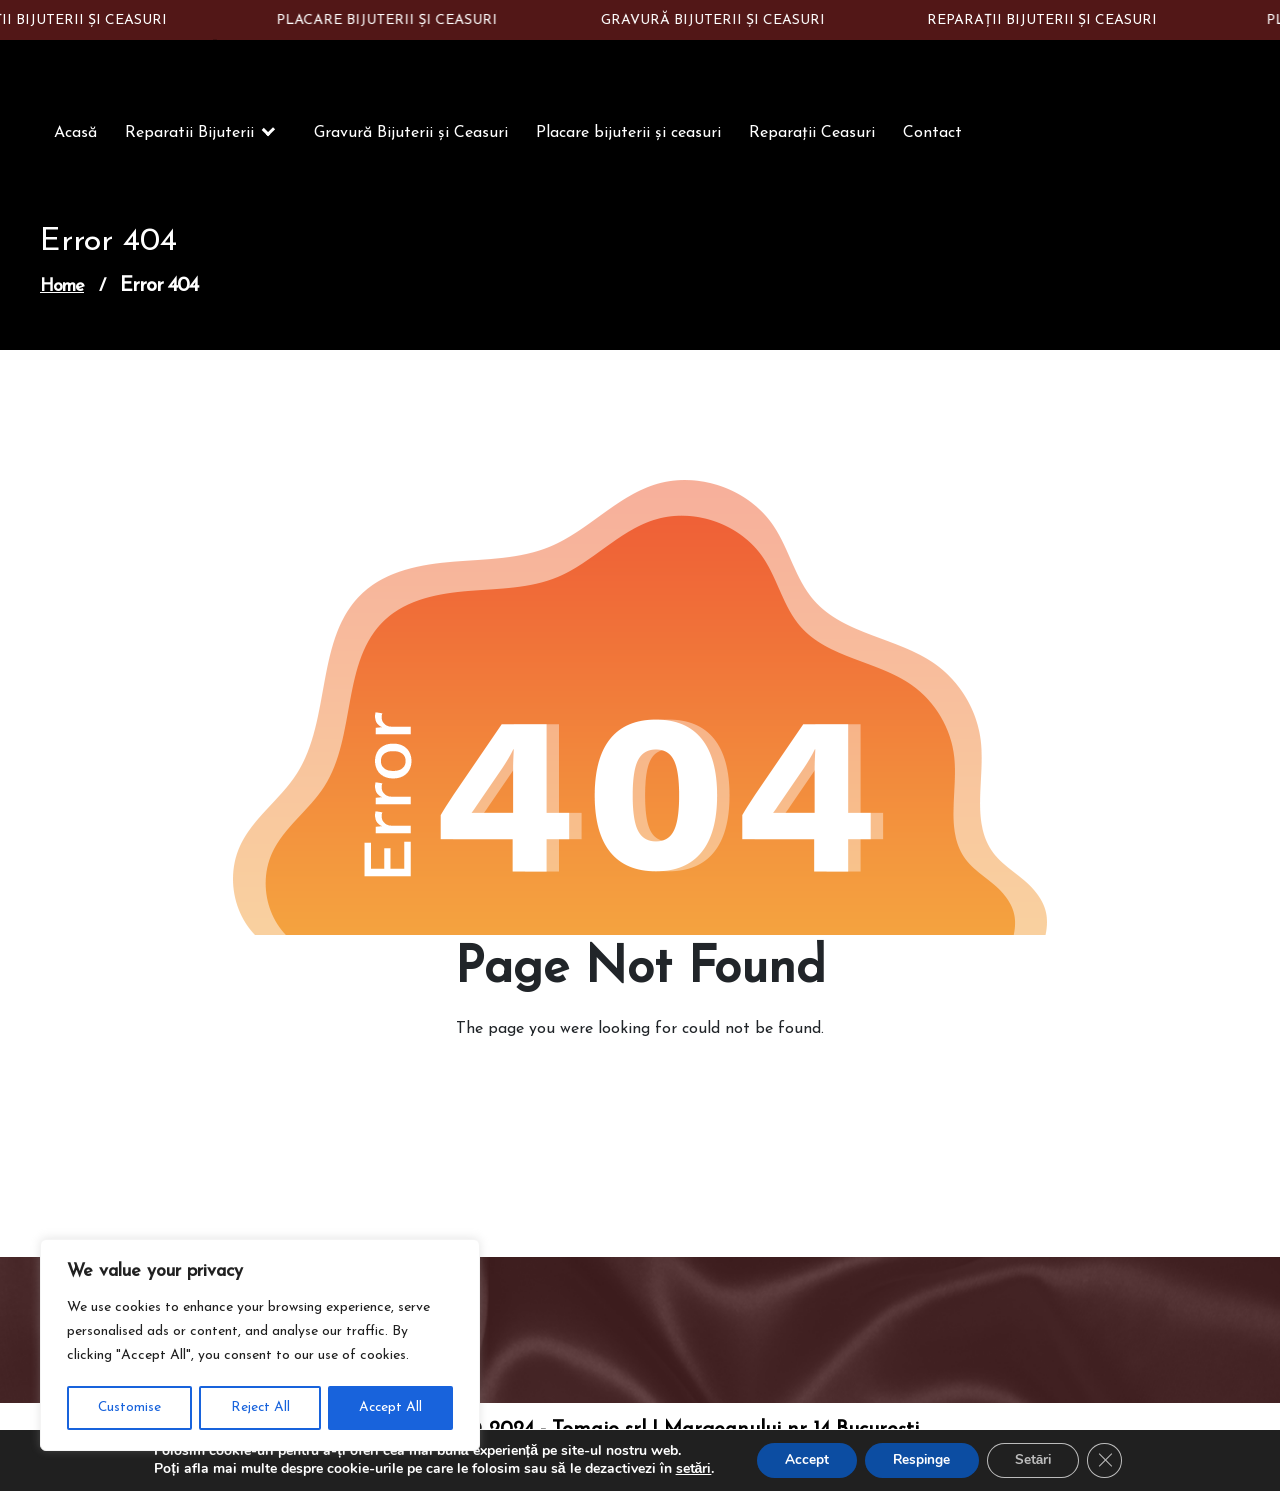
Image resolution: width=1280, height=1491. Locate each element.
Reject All (259, 1407)
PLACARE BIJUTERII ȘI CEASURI (392, 20)
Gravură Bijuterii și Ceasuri (411, 135)
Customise (129, 1407)
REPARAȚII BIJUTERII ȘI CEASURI (1048, 20)
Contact (932, 135)
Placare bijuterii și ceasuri (628, 135)
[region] (260, 1346)
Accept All (390, 1407)
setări (686, 1469)
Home (62, 288)
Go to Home (628, 1087)
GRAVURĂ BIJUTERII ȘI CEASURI (718, 20)
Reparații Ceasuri (812, 135)
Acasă (75, 135)
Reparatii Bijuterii (189, 135)
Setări (1037, 1459)
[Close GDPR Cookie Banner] (1112, 1460)
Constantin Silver (163, 58)
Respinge (920, 1459)
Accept (801, 1459)
